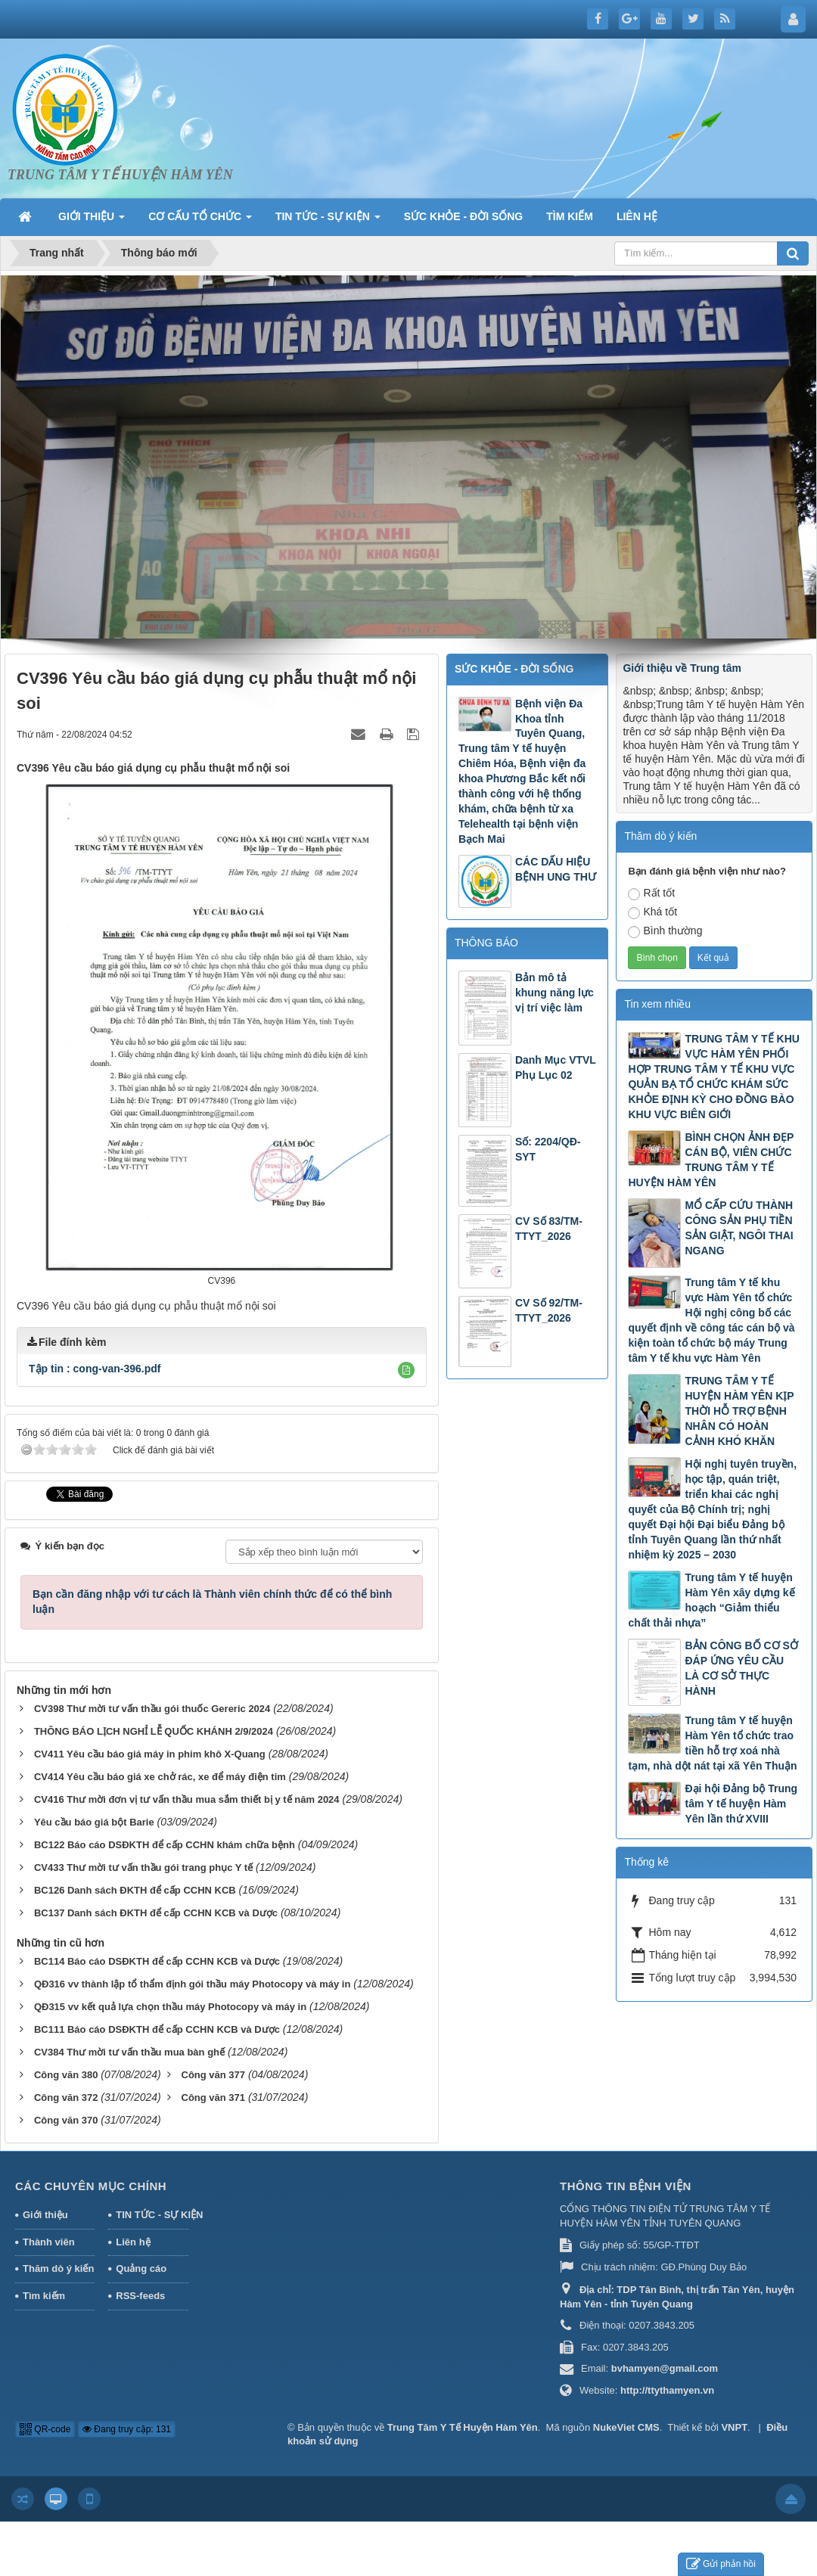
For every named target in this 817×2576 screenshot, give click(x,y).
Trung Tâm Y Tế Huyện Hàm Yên (462, 2427)
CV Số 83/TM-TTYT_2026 (548, 1228)
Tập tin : (94, 1369)
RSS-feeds (140, 2295)
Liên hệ (133, 2242)
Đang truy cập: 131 (126, 2429)
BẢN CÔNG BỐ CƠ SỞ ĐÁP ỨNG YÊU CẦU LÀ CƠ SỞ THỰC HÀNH (741, 1668)
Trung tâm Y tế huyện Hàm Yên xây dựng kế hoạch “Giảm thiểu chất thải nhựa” (711, 1600)
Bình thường (665, 931)
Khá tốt (652, 912)
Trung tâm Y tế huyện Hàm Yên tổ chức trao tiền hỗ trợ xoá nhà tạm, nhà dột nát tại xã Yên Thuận (712, 1743)
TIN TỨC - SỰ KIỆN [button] (328, 220)
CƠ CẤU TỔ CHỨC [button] (200, 220)
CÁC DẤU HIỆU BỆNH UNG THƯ (555, 869)
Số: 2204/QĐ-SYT (548, 1149)
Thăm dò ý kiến (58, 2268)
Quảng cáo (141, 2268)
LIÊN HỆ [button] (637, 216)
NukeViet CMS (626, 2427)
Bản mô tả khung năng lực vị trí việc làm (554, 992)
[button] (406, 1370)
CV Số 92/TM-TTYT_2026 (548, 1310)
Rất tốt (651, 893)
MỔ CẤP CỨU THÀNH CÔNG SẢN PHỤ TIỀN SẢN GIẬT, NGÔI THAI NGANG (739, 1228)
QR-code (45, 2429)
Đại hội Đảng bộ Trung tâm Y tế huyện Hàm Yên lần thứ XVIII (741, 1803)
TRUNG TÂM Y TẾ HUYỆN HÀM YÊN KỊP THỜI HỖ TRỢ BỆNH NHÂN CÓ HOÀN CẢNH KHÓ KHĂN (739, 1411)
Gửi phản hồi (721, 2564)
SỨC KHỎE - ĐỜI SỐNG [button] (463, 216)
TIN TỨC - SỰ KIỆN (152, 2214)
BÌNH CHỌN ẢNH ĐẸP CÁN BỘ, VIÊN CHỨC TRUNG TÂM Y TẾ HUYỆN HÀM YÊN (711, 1160)
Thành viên (49, 2242)
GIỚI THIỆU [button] (91, 220)
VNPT (734, 2427)
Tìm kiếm (44, 2295)
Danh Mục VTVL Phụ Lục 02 (555, 1067)
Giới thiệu (45, 2214)
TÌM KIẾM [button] (569, 216)
